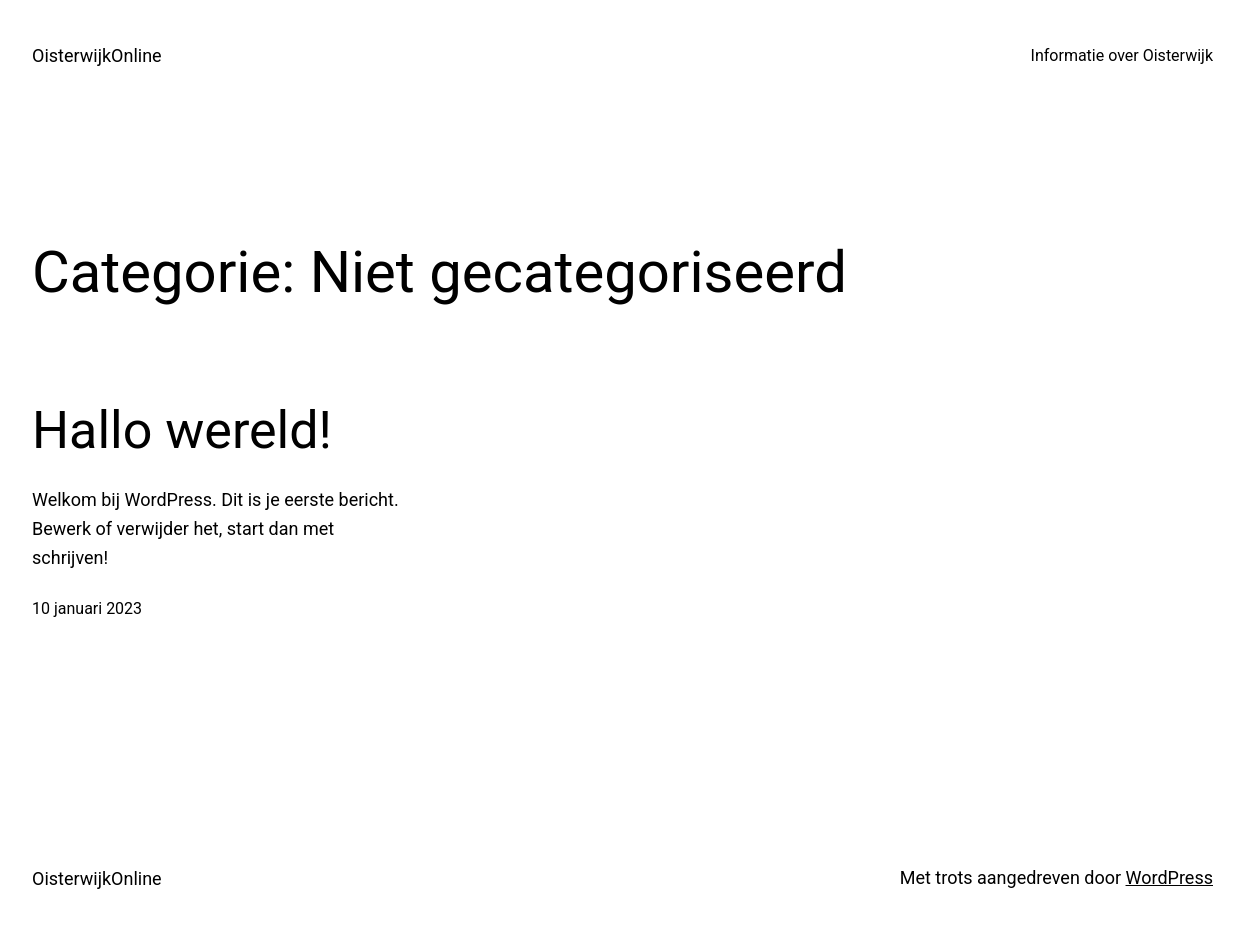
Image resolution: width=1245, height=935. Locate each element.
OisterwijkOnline (97, 55)
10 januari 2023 (87, 608)
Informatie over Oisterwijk (1122, 55)
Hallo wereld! (182, 430)
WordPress (1169, 877)
